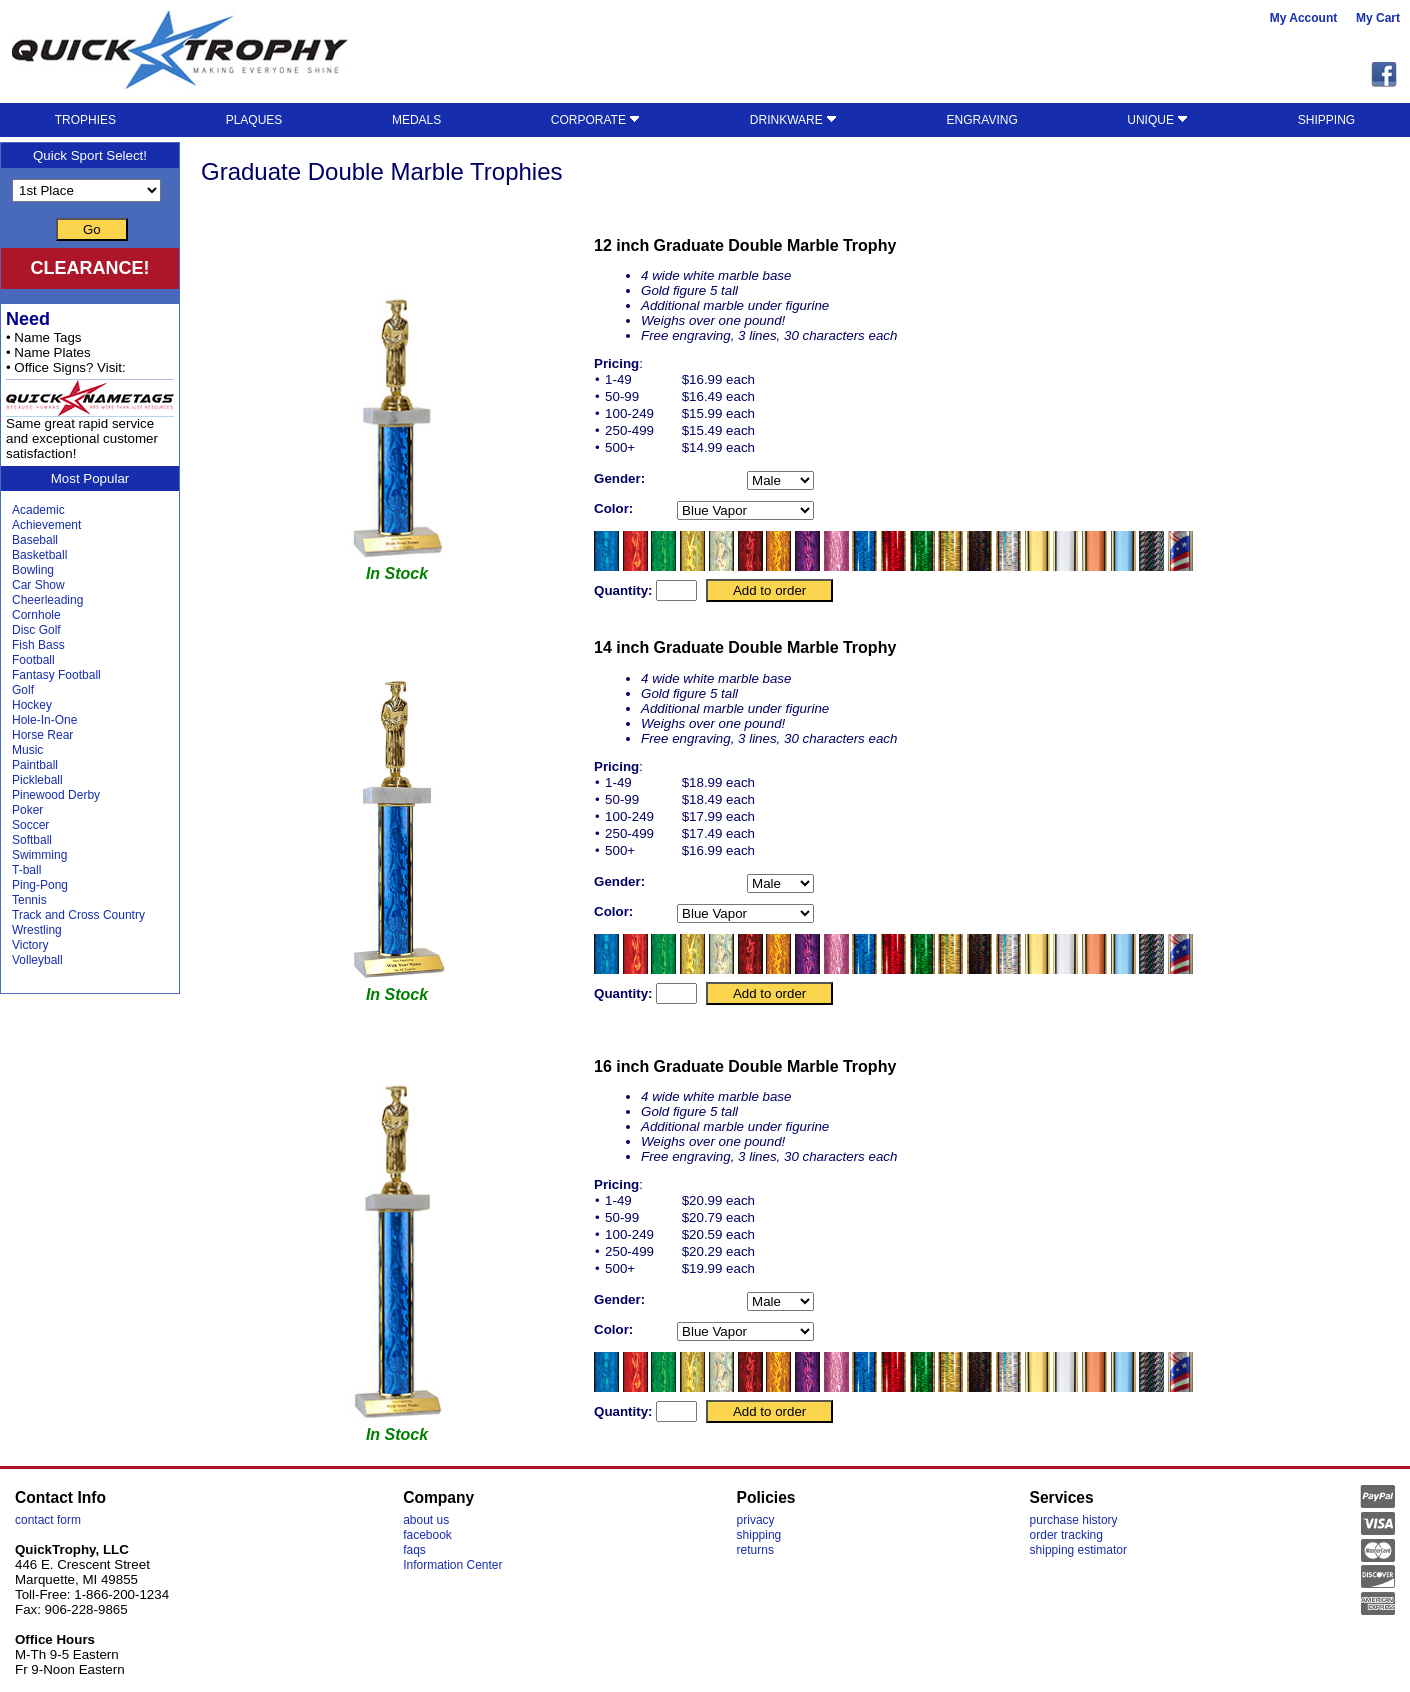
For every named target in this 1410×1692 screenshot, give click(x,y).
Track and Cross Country (78, 915)
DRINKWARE (793, 120)
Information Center (452, 1565)
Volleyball (37, 960)
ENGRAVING (982, 120)
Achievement (46, 525)
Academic (38, 510)
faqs (414, 1550)
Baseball (35, 540)
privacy (756, 1520)
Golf (23, 690)
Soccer (30, 825)
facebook (427, 1535)
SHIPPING (1326, 120)
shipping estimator (1078, 1550)
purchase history (1074, 1520)
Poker (27, 810)
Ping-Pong (40, 885)
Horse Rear (42, 735)
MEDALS (416, 120)
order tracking (1066, 1535)
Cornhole (36, 615)
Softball (32, 840)
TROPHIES (85, 120)
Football (33, 660)
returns (755, 1550)
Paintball (35, 765)
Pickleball (37, 780)
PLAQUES (254, 120)
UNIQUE (1157, 120)
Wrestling (37, 930)
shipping (759, 1535)
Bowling (33, 570)
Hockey (32, 705)
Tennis (29, 900)
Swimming (39, 855)
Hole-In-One (44, 720)
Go (92, 229)
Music (27, 750)
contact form (48, 1520)
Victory (30, 945)
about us (426, 1520)
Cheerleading (47, 600)
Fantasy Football (56, 675)
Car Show (38, 585)
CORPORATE (595, 120)
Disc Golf (36, 630)
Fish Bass (38, 645)
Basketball (39, 555)
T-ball (26, 870)
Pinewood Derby (56, 795)
